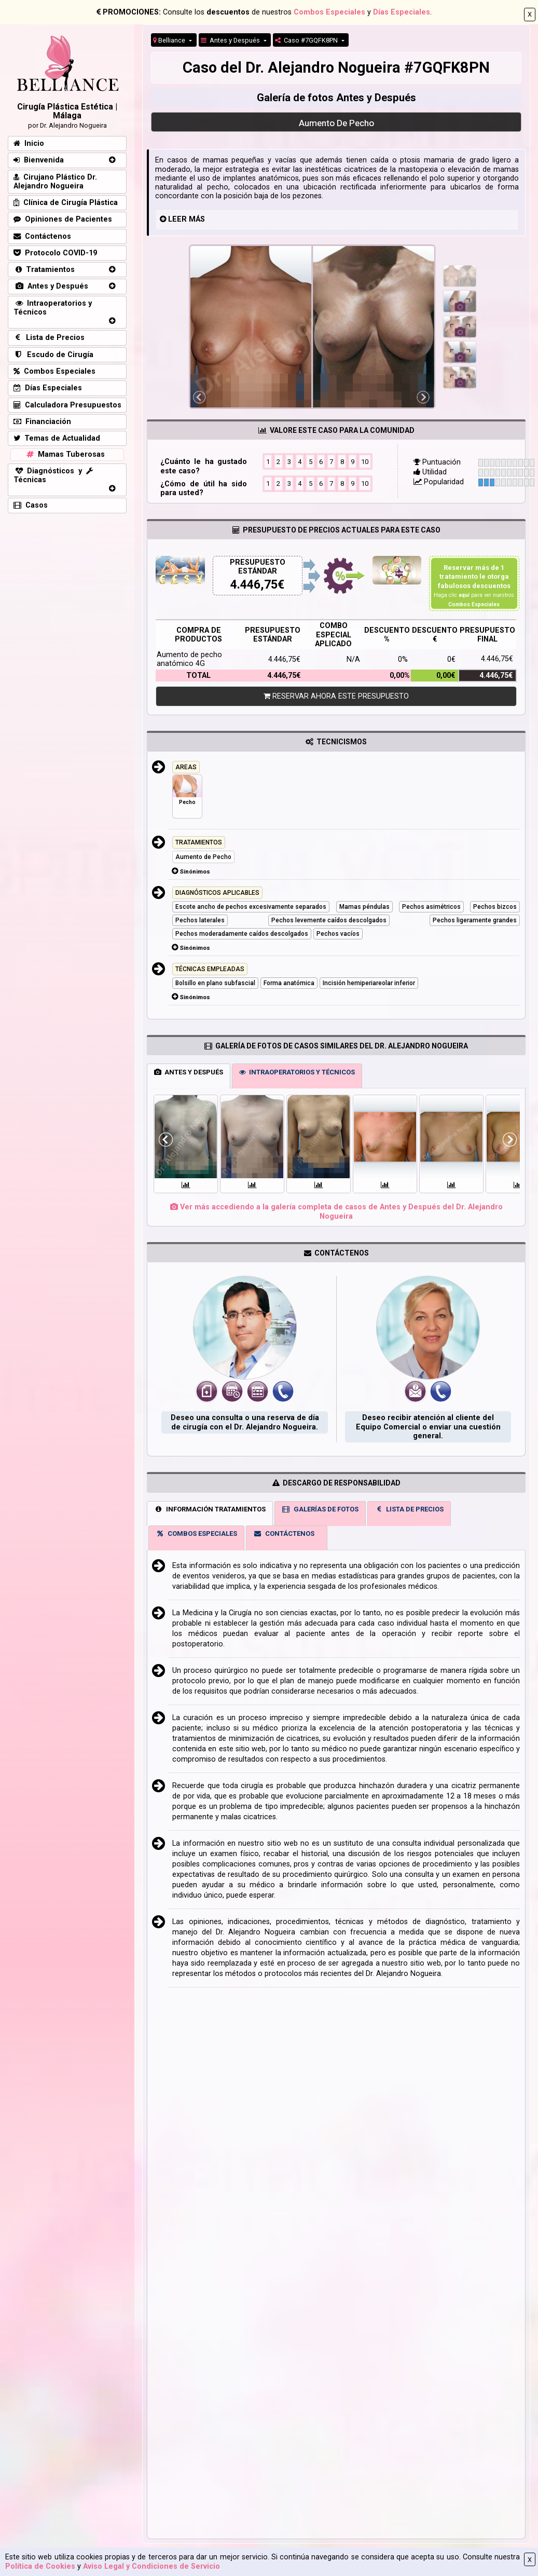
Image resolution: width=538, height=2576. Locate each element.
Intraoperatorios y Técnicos (52, 308)
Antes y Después (231, 40)
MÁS (197, 219)
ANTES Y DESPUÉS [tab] (188, 1072)
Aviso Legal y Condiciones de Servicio (151, 2566)
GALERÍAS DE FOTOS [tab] (320, 1509)
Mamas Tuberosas (64, 454)
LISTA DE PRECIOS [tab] (409, 1509)
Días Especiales (401, 12)
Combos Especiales (329, 12)
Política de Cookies (40, 2566)
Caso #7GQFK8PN (307, 40)
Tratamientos (44, 269)
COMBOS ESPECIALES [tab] (196, 1533)
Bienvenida (38, 160)
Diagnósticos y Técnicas (53, 475)
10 (364, 461)
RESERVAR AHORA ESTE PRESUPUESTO (336, 696)
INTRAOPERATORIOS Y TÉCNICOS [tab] (297, 1072)
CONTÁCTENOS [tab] (283, 1533)
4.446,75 (254, 584)
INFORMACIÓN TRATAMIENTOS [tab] (210, 1509)
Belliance (170, 40)
